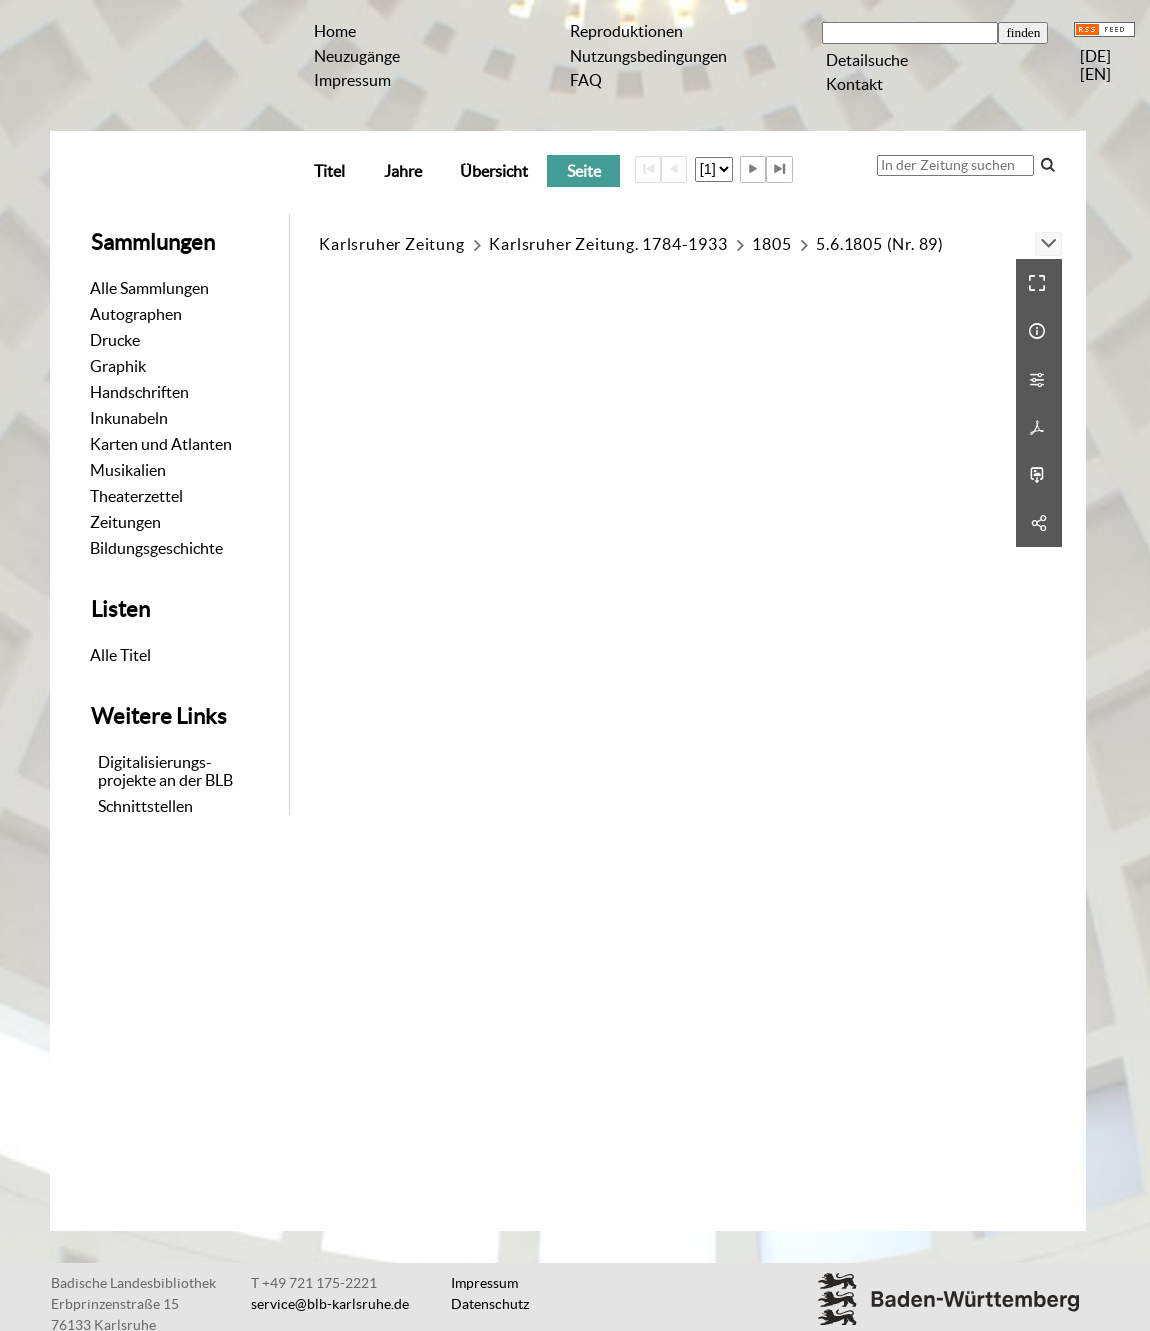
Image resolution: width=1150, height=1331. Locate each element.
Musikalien (128, 470)
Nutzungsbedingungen (648, 56)
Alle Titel (120, 655)
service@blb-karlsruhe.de (330, 1304)
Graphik (118, 366)
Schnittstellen (145, 806)
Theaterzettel (136, 496)
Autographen (136, 314)
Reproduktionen (626, 31)
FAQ (586, 80)
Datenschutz (490, 1304)
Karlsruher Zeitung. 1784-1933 (608, 244)
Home (335, 31)
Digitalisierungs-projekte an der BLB (165, 771)
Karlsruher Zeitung (391, 244)
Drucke (115, 340)
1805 (771, 244)
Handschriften (139, 392)
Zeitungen (125, 522)
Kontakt (854, 84)
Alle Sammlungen (149, 288)
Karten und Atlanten (161, 444)
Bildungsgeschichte (156, 548)
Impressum (352, 80)
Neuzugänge (357, 56)
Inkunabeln (129, 418)
